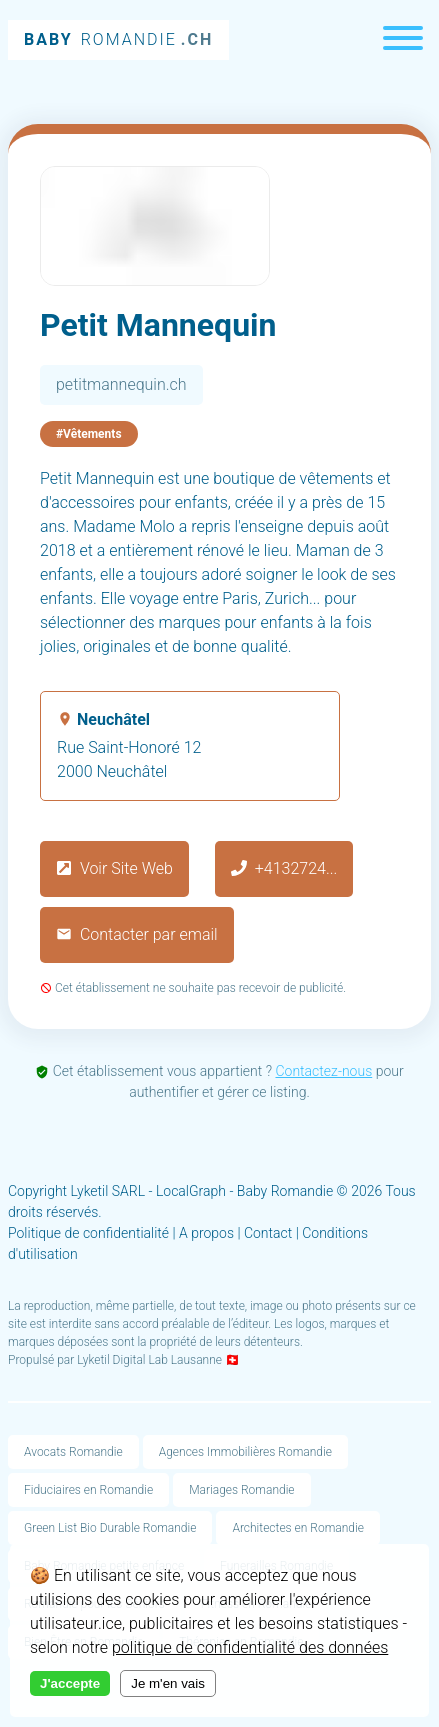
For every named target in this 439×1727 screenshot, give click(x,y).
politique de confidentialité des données (250, 1647)
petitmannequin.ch (121, 384)
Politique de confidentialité (88, 1233)
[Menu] (403, 40)
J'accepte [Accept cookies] (70, 1683)
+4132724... (284, 868)
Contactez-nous (323, 1071)
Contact (268, 1233)
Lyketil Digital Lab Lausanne (149, 1360)
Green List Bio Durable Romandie (110, 1528)
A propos (206, 1233)
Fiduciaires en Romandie (88, 1490)
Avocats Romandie (73, 1452)
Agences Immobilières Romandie (245, 1452)
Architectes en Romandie (298, 1528)
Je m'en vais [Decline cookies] (168, 1683)
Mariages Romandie (241, 1490)
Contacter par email (137, 934)
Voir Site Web (114, 868)
